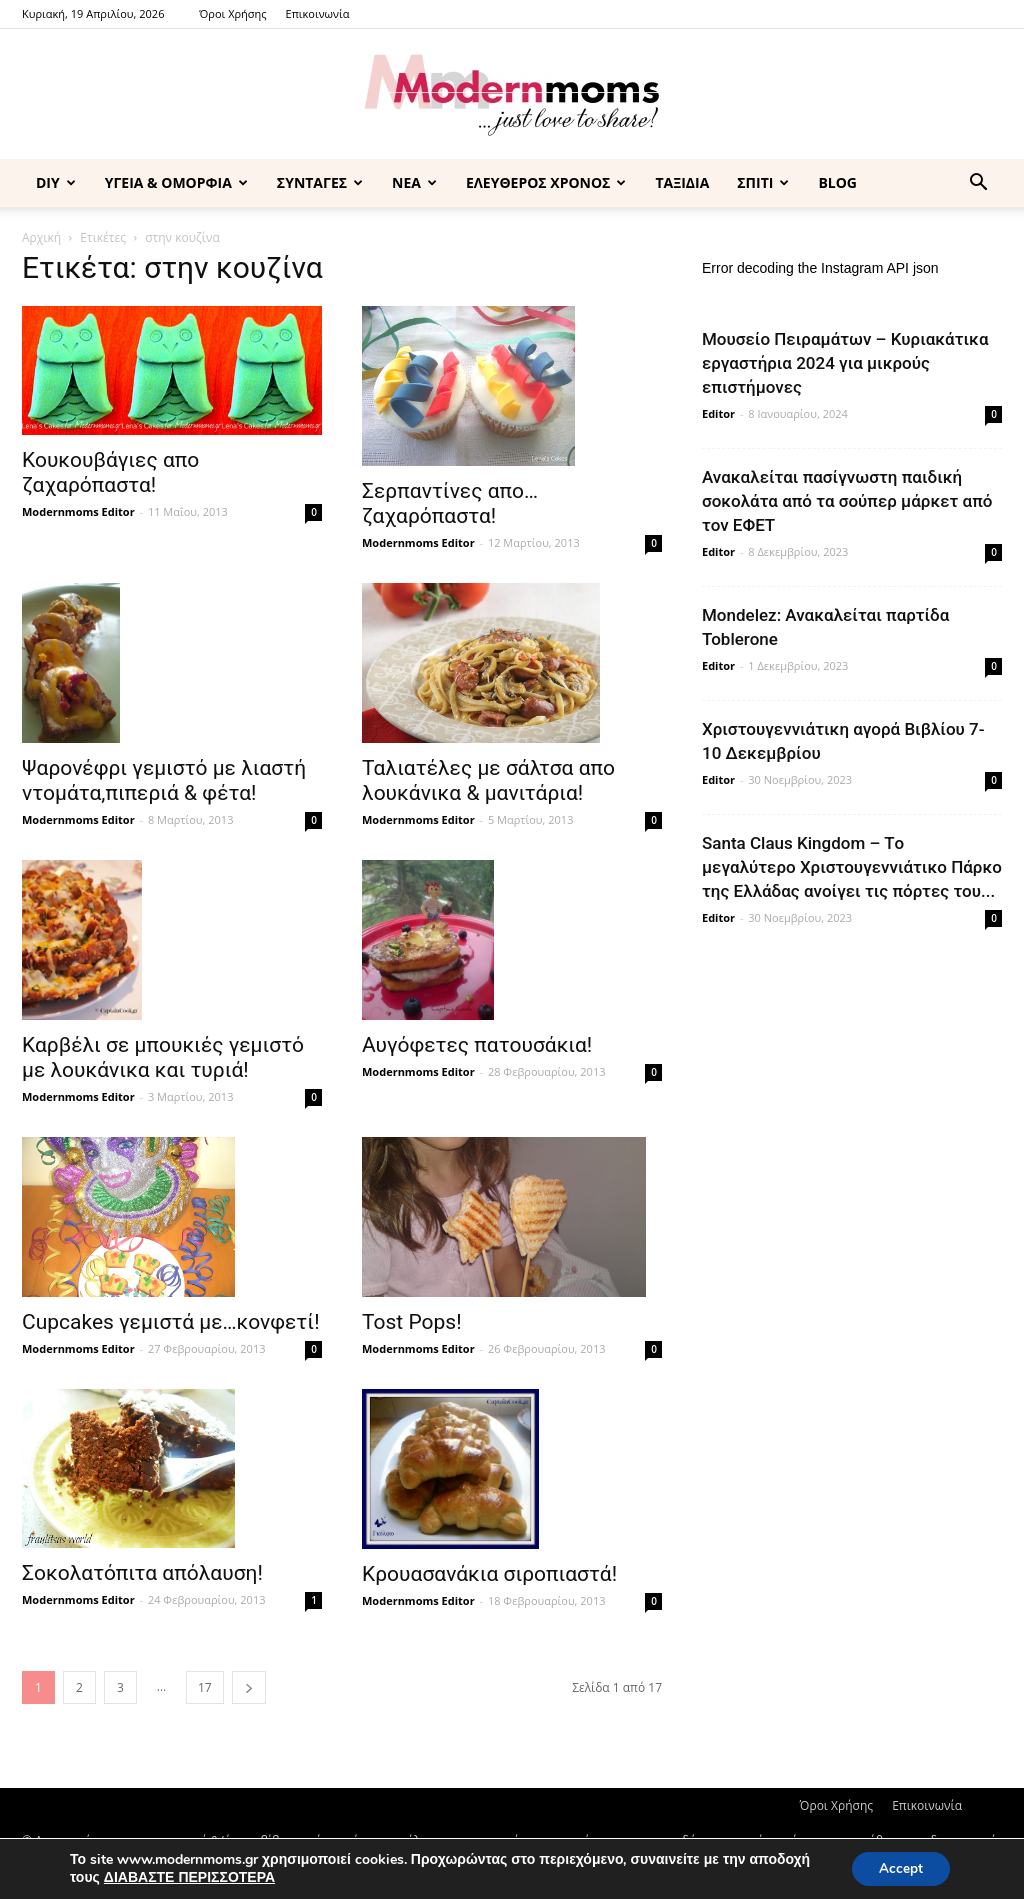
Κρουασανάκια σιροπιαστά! (489, 1574)
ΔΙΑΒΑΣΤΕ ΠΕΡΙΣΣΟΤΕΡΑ (189, 1876)
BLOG (837, 182)
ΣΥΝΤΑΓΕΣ (320, 182)
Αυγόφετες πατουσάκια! (477, 1045)
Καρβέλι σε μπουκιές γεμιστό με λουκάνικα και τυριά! (163, 1057)
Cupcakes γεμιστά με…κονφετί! (171, 1322)
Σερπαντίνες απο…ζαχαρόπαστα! (450, 503)
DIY (56, 182)
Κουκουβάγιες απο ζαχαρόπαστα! (110, 472)
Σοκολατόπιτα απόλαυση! (142, 1573)
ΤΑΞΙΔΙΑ (682, 182)
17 (205, 1687)
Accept (898, 1867)
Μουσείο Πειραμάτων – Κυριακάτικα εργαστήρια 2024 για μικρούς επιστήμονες (845, 363)
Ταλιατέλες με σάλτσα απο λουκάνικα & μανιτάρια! (488, 780)
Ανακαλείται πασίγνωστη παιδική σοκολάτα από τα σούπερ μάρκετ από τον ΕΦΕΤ (847, 501)
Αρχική (41, 237)
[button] (978, 184)
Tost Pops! (412, 1322)
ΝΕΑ (414, 182)
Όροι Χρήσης (232, 13)
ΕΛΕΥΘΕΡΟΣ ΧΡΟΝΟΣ (546, 182)
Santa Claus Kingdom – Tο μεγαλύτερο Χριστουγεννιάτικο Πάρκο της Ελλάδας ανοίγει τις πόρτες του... (852, 867)
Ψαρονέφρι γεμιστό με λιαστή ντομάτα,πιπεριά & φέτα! (164, 780)
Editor (718, 413)
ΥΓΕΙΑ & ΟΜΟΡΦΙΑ (176, 182)
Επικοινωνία (318, 13)
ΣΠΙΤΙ (763, 182)
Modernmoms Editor (78, 511)
